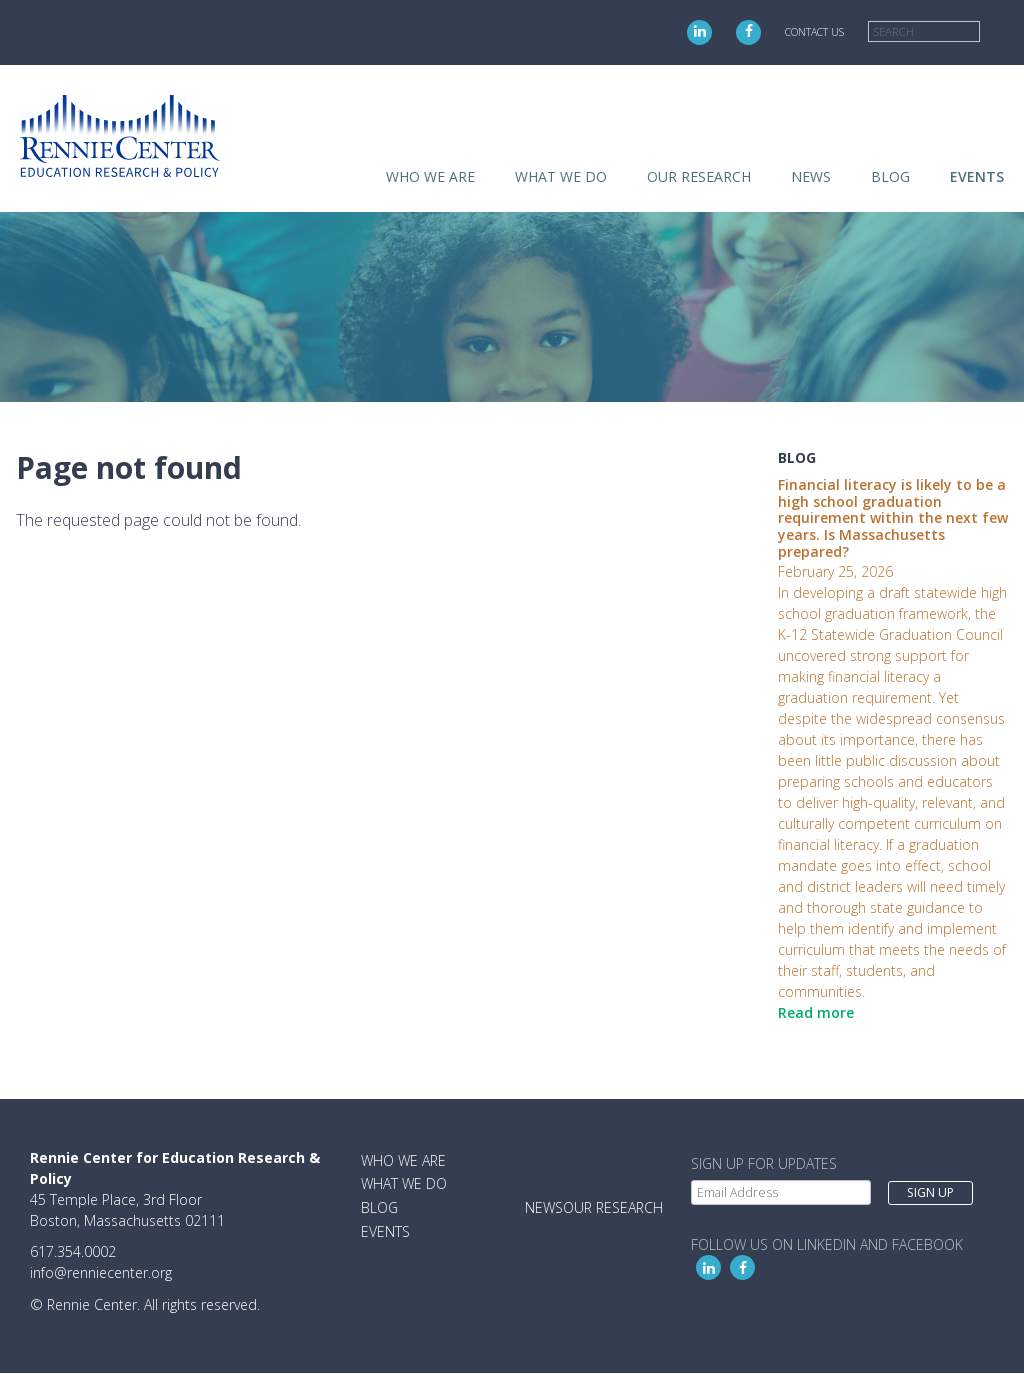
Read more (816, 1012)
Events (977, 176)
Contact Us (814, 32)
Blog (890, 176)
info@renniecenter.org (101, 1272)
